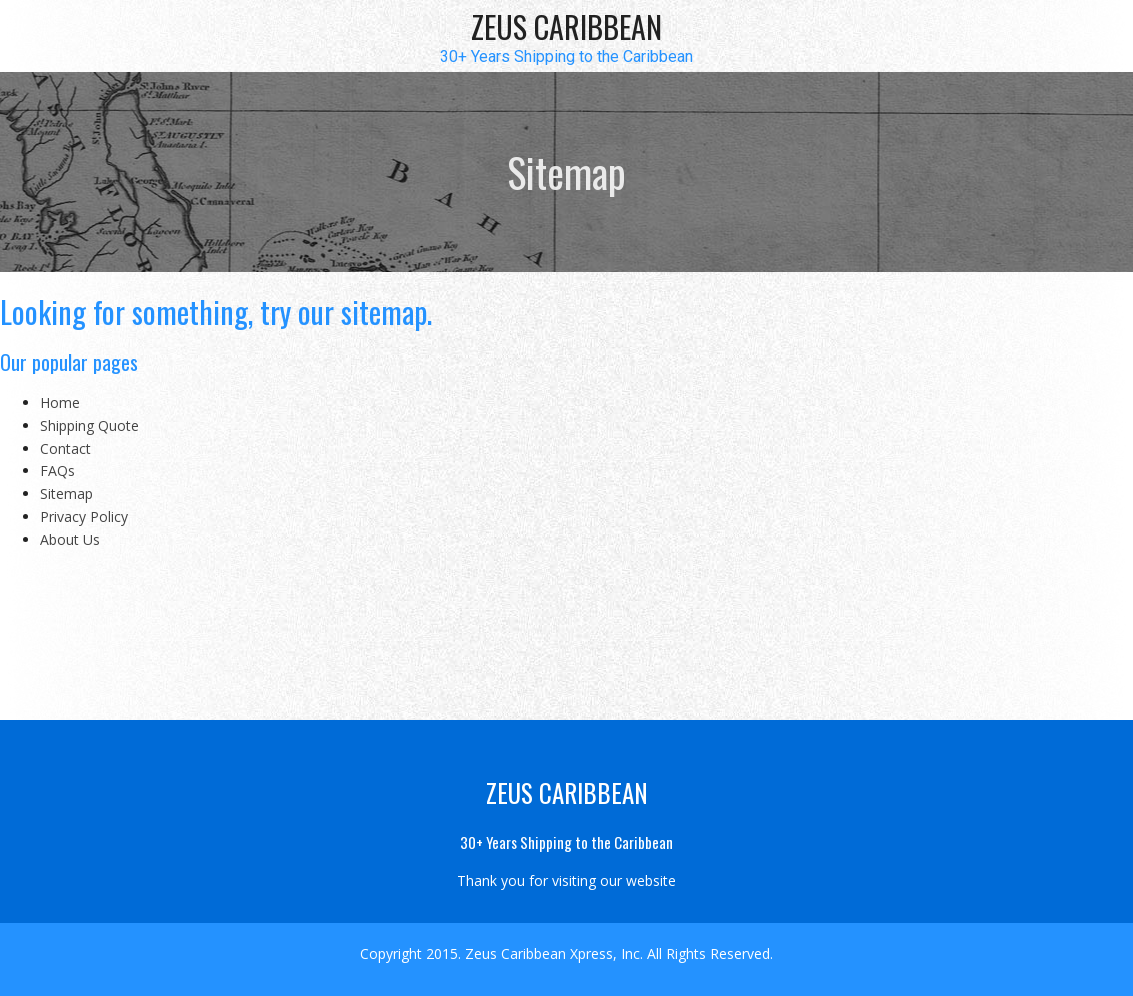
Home (60, 402)
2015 (442, 953)
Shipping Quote (89, 425)
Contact (65, 448)
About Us (70, 539)
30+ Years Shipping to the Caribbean (566, 57)
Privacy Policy (84, 516)
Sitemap (66, 493)
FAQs (57, 470)
